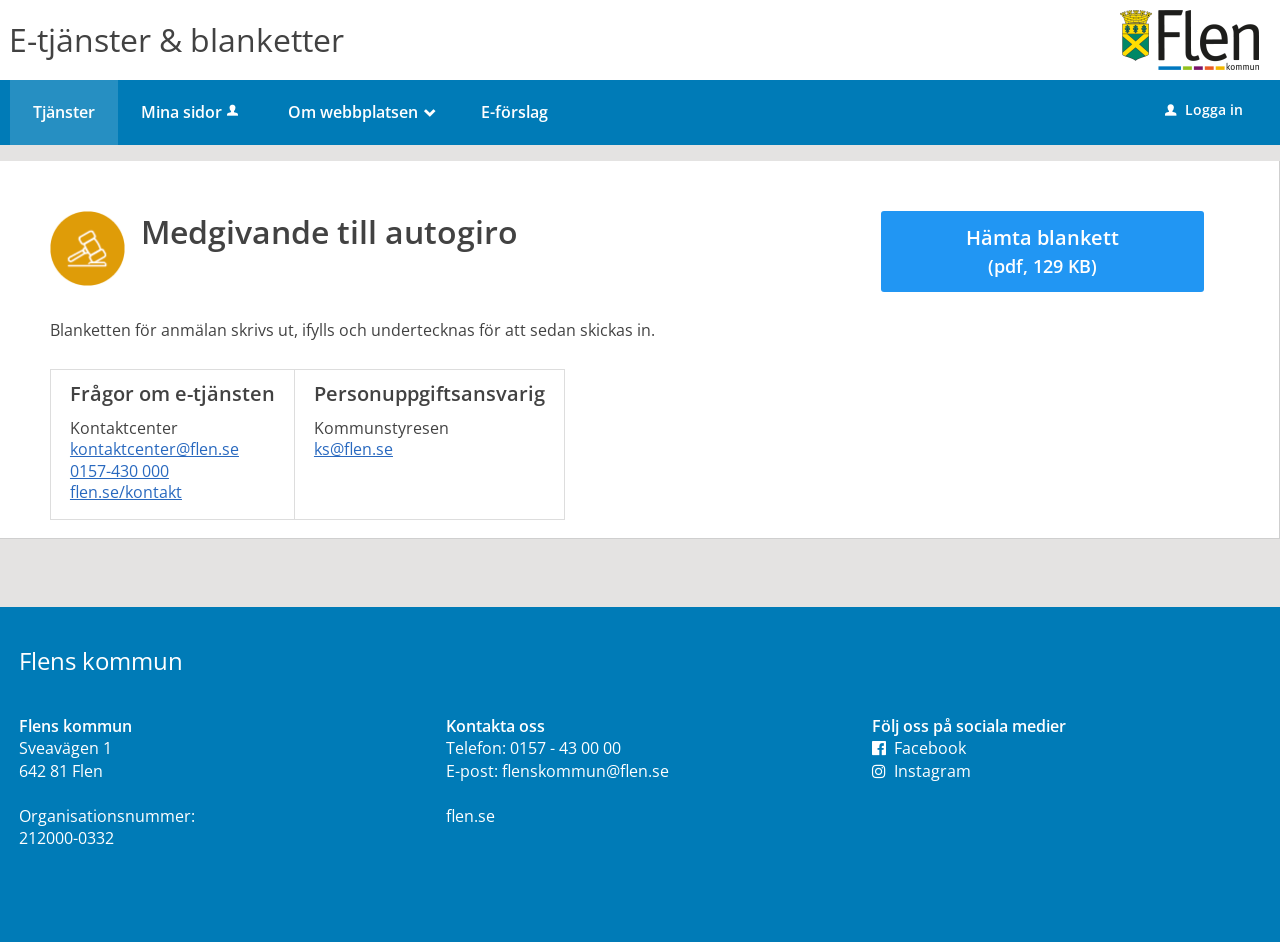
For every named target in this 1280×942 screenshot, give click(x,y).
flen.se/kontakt (126, 492)
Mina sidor (191, 112)
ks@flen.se (353, 449)
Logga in (1204, 109)
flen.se (470, 816)
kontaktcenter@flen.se (154, 449)
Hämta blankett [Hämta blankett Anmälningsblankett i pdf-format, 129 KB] (1042, 251)
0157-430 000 (119, 471)
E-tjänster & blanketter (176, 39)
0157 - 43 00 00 (565, 748)
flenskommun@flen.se (585, 771)
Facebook (919, 748)
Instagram (921, 771)
